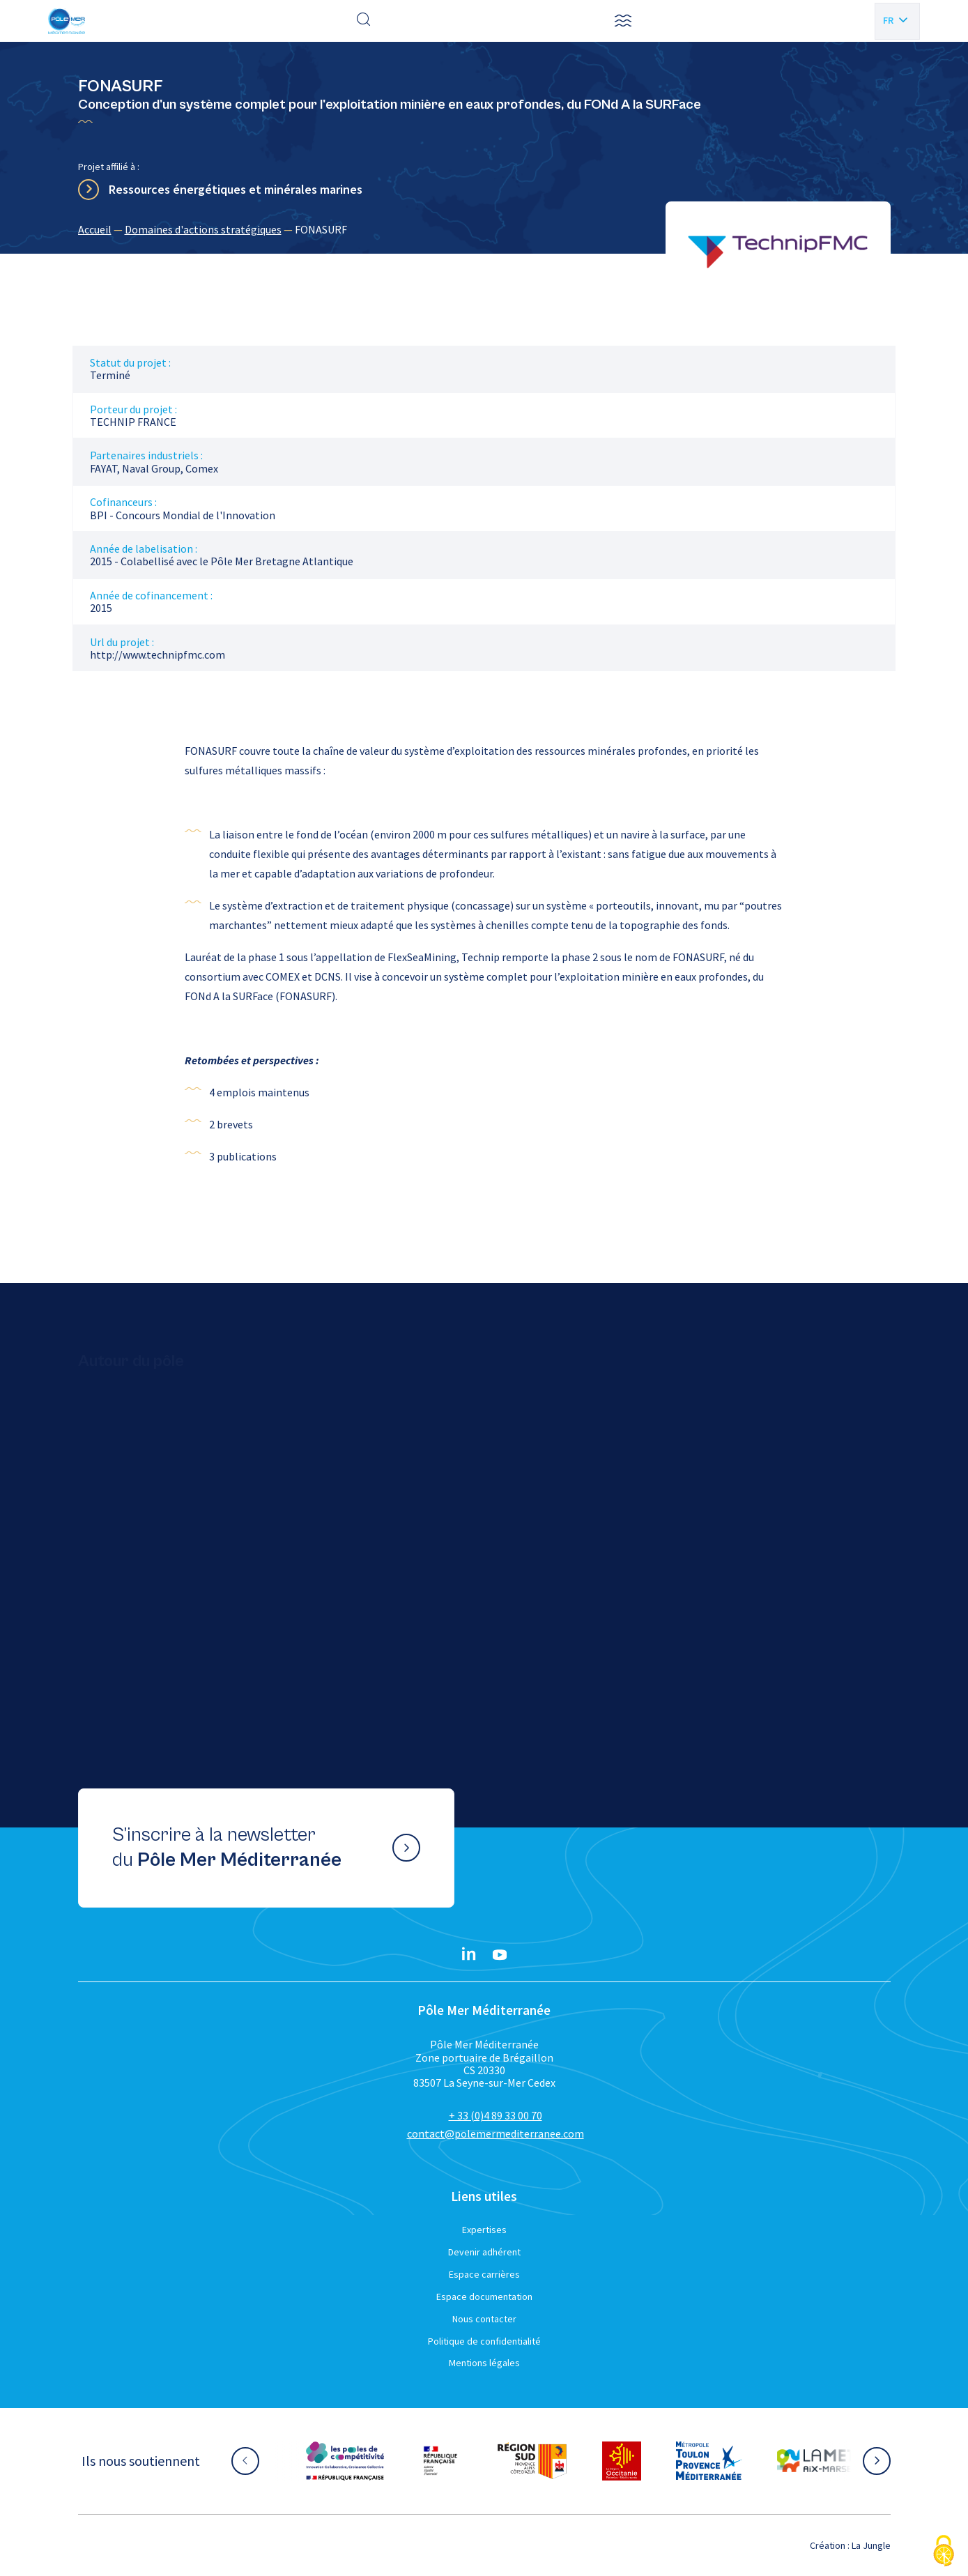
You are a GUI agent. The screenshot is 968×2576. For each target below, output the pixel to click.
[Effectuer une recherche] (363, 21)
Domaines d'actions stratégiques (203, 229)
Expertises (484, 2229)
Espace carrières (484, 2274)
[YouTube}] (500, 1955)
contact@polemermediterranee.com (495, 2133)
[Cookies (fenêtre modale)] (943, 2552)
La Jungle (871, 2545)
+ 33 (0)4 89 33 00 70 (495, 2115)
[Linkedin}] (469, 1955)
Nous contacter (484, 2319)
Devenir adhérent (484, 2252)
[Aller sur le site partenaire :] (345, 2461)
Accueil (95, 229)
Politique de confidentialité (484, 2341)
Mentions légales (484, 2362)
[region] (484, 229)
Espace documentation (484, 2296)
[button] (623, 21)
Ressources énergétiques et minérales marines (235, 189)
